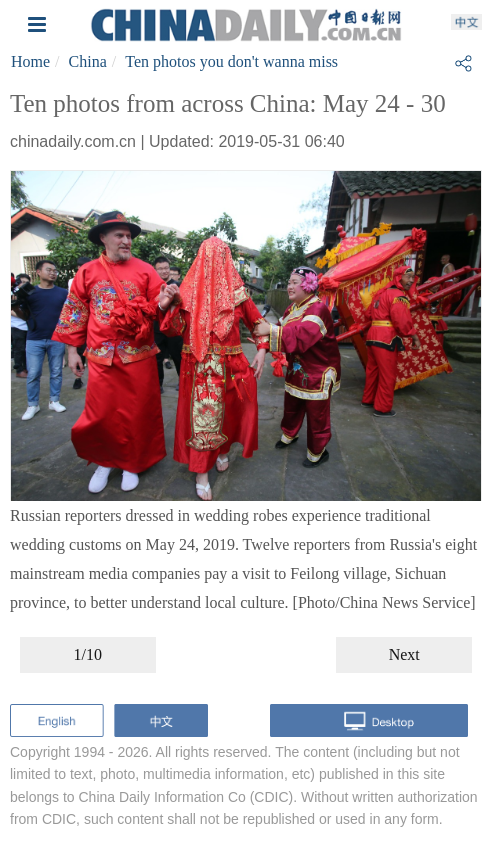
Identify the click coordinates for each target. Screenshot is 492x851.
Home (30, 61)
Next (404, 654)
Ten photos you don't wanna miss (231, 61)
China (88, 61)
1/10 (88, 654)
